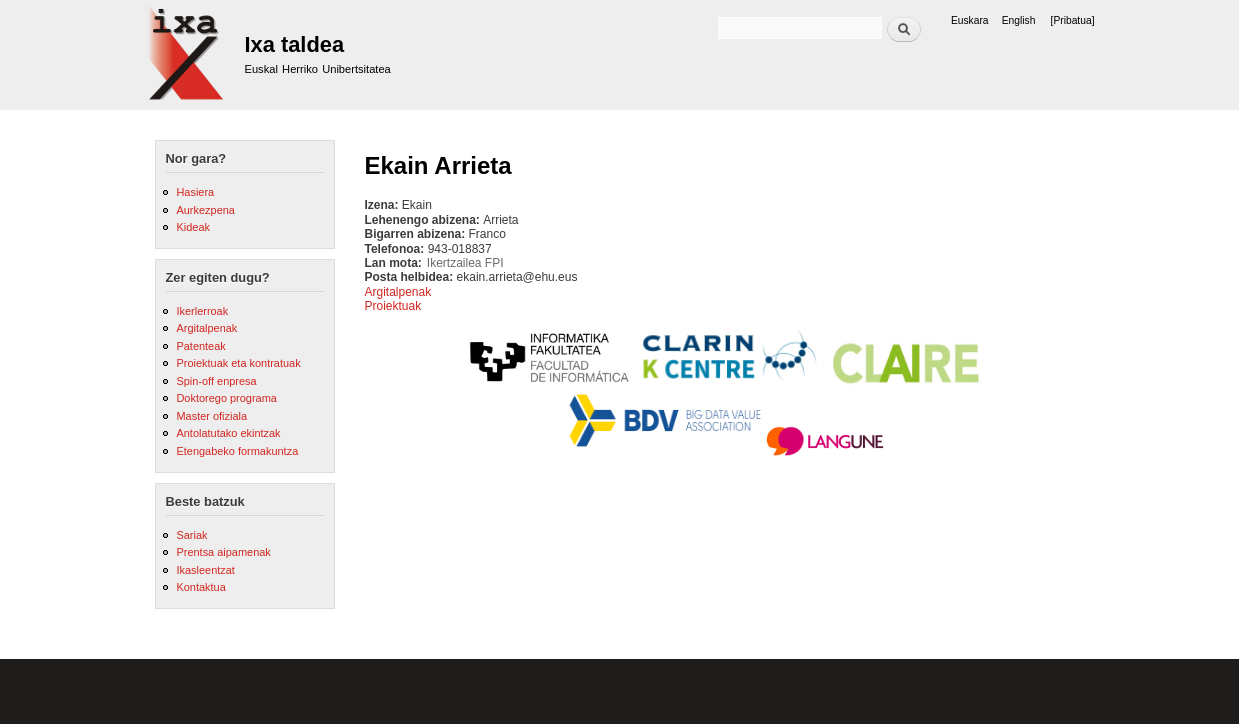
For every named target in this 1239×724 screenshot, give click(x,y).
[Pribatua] (1073, 20)
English (1019, 20)
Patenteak (200, 346)
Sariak (191, 535)
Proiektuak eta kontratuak (238, 363)
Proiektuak (393, 306)
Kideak (193, 227)
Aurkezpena (205, 210)
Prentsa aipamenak (223, 552)
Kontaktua (200, 587)
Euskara (970, 20)
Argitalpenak (206, 328)
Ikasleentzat (205, 570)
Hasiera (195, 192)
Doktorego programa (226, 398)
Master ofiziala (211, 416)
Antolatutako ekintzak (228, 433)
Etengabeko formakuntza (237, 451)
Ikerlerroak (202, 311)
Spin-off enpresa (216, 381)
